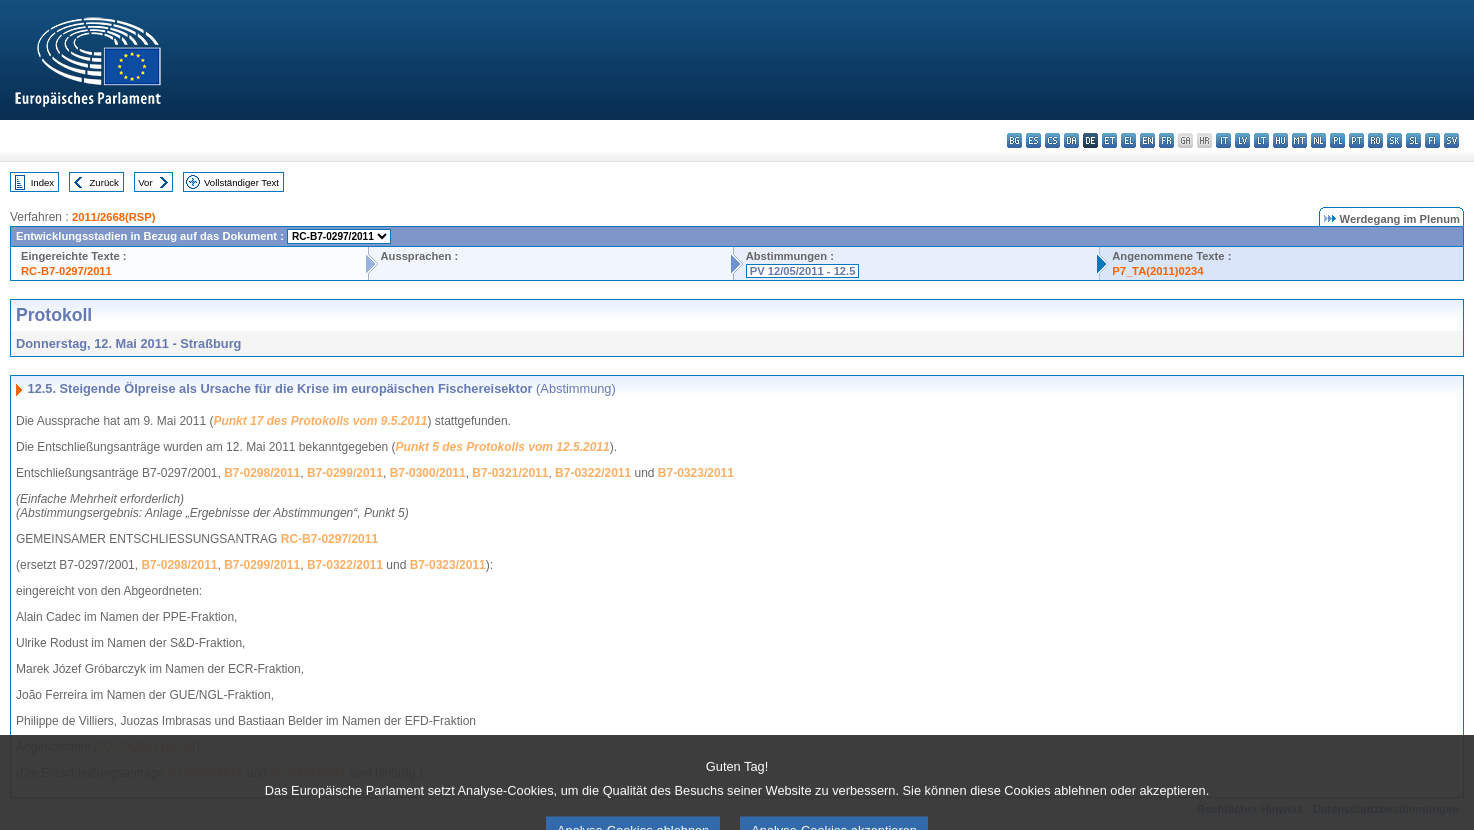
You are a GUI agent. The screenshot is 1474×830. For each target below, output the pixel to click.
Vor (145, 182)
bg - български (1014, 140)
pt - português (1356, 140)
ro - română (1375, 140)
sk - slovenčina (1394, 140)
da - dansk (1071, 140)
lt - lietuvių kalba (1261, 140)
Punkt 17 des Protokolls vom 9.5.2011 (320, 421)
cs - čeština (1052, 140)
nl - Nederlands (1318, 140)
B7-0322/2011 (593, 473)
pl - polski (1337, 140)
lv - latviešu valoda (1242, 140)
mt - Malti (1299, 140)
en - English (1147, 140)
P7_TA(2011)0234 (1157, 271)
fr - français (1166, 140)
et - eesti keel (1109, 140)
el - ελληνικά (1128, 140)
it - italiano (1223, 140)
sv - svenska (1451, 140)
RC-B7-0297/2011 (66, 271)
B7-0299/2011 (345, 473)
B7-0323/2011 (696, 473)
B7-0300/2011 (428, 473)
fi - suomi (1432, 140)
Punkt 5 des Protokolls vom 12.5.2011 (503, 447)
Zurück (104, 182)
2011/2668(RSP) (113, 217)
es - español (1033, 140)
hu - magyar (1280, 140)
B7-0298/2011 (262, 473)
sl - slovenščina (1413, 140)
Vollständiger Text (241, 182)
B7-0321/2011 (510, 473)
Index (42, 182)
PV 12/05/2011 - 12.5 (803, 271)
